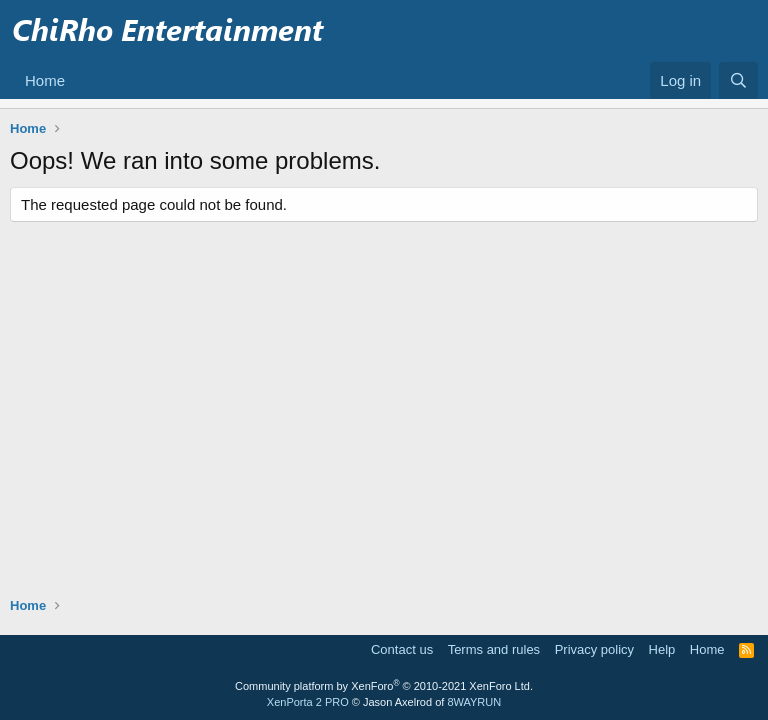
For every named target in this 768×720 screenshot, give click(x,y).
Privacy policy (594, 649)
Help (662, 649)
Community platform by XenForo (384, 686)
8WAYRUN (474, 702)
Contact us (402, 649)
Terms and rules (494, 649)
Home (45, 80)
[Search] (738, 80)
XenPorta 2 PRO (308, 702)
